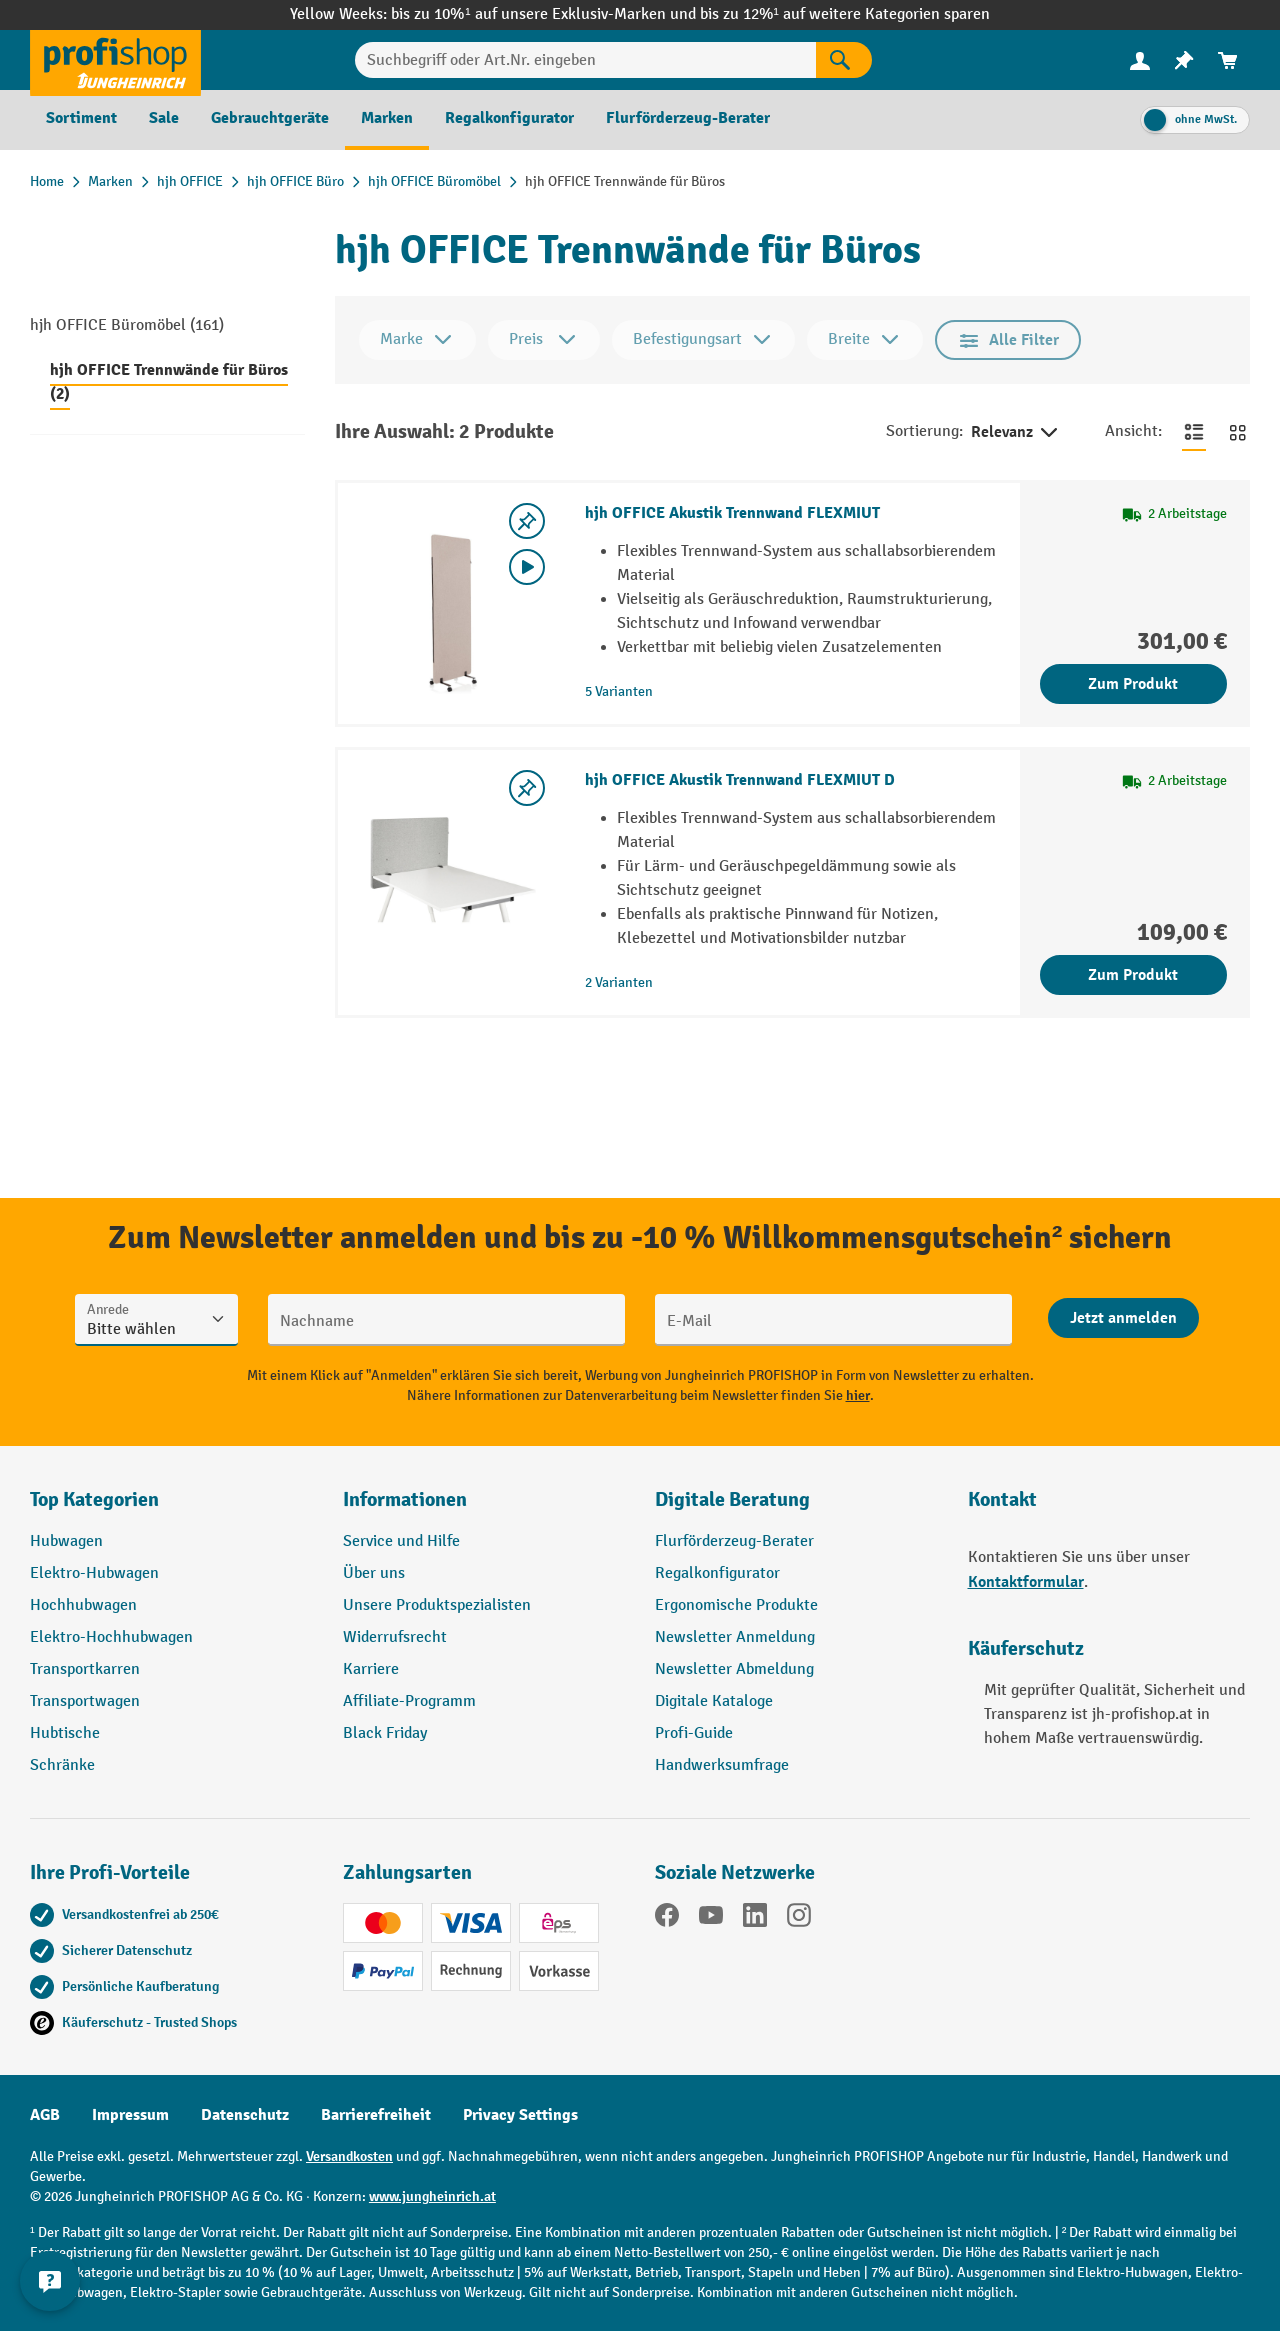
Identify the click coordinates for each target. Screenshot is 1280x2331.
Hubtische (65, 1733)
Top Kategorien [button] (94, 1499)
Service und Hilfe (401, 1541)
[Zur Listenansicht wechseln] (1194, 432)
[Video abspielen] (527, 567)
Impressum (130, 2115)
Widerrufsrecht (395, 1637)
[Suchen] (844, 60)
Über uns (374, 1573)
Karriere (371, 1669)
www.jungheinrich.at (432, 2196)
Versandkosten (349, 2156)
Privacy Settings (520, 2115)
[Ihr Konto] (1140, 60)
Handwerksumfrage (722, 1765)
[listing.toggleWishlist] (527, 521)
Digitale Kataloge (714, 1701)
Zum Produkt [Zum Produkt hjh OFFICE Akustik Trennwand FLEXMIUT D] (1133, 975)
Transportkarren (85, 1669)
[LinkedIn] (755, 1919)
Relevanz (1016, 433)
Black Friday (385, 1733)
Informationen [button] (405, 1499)
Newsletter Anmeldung (735, 1637)
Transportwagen (85, 1701)
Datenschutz (245, 2115)
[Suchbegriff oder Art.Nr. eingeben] (586, 60)
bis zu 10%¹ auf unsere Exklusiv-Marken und (545, 14)
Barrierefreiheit (376, 2115)
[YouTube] (711, 1919)
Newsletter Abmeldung (734, 1669)
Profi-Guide (694, 1733)
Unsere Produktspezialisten (437, 1605)
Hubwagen (66, 1541)
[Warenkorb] (1228, 60)
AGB (45, 2115)
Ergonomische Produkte (736, 1605)
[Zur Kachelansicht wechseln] (1238, 432)
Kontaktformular (1026, 1582)
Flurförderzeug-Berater (734, 1541)
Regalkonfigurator (717, 1573)
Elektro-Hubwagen (94, 1573)
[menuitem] (1140, 60)
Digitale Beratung (732, 1499)
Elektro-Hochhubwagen (111, 1637)
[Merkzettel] (1184, 60)
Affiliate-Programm (409, 1701)
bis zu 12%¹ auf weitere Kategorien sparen (845, 14)
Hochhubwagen (83, 1605)
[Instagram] (799, 1919)
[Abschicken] (1123, 1318)
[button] (796, 1508)
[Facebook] (667, 1919)
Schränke (62, 1765)
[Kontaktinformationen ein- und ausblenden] (50, 2281)
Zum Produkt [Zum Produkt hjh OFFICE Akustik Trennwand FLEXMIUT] (1133, 684)
